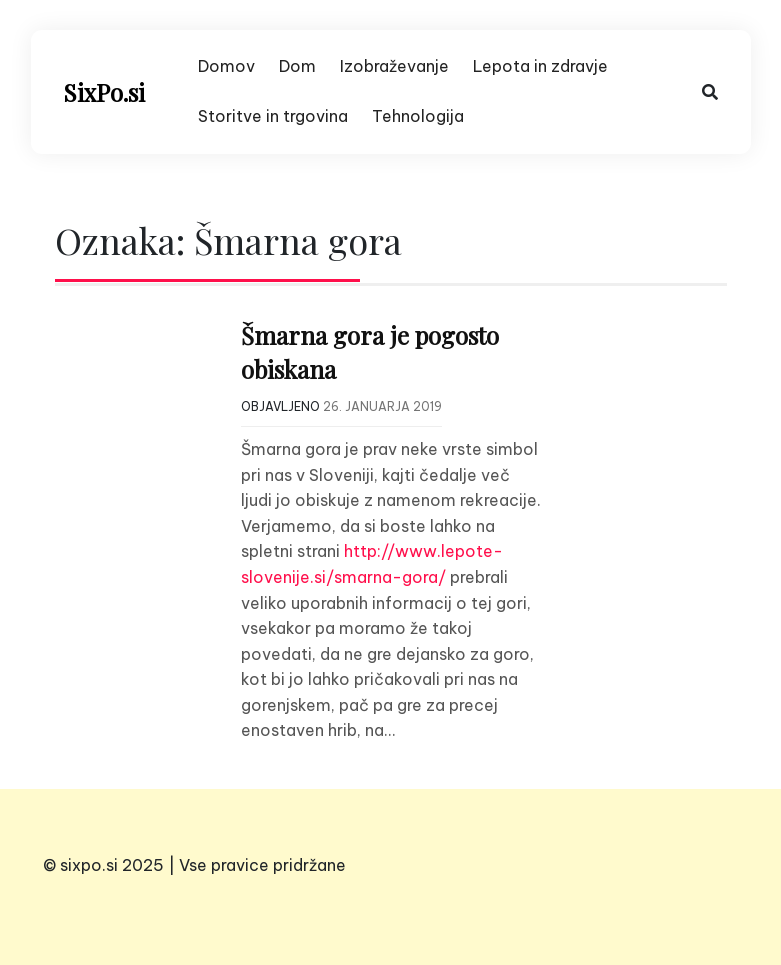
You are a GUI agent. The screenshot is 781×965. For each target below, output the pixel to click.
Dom (297, 66)
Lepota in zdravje (540, 66)
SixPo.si (104, 92)
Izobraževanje (394, 66)
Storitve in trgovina (273, 116)
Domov (226, 66)
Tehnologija (418, 116)
